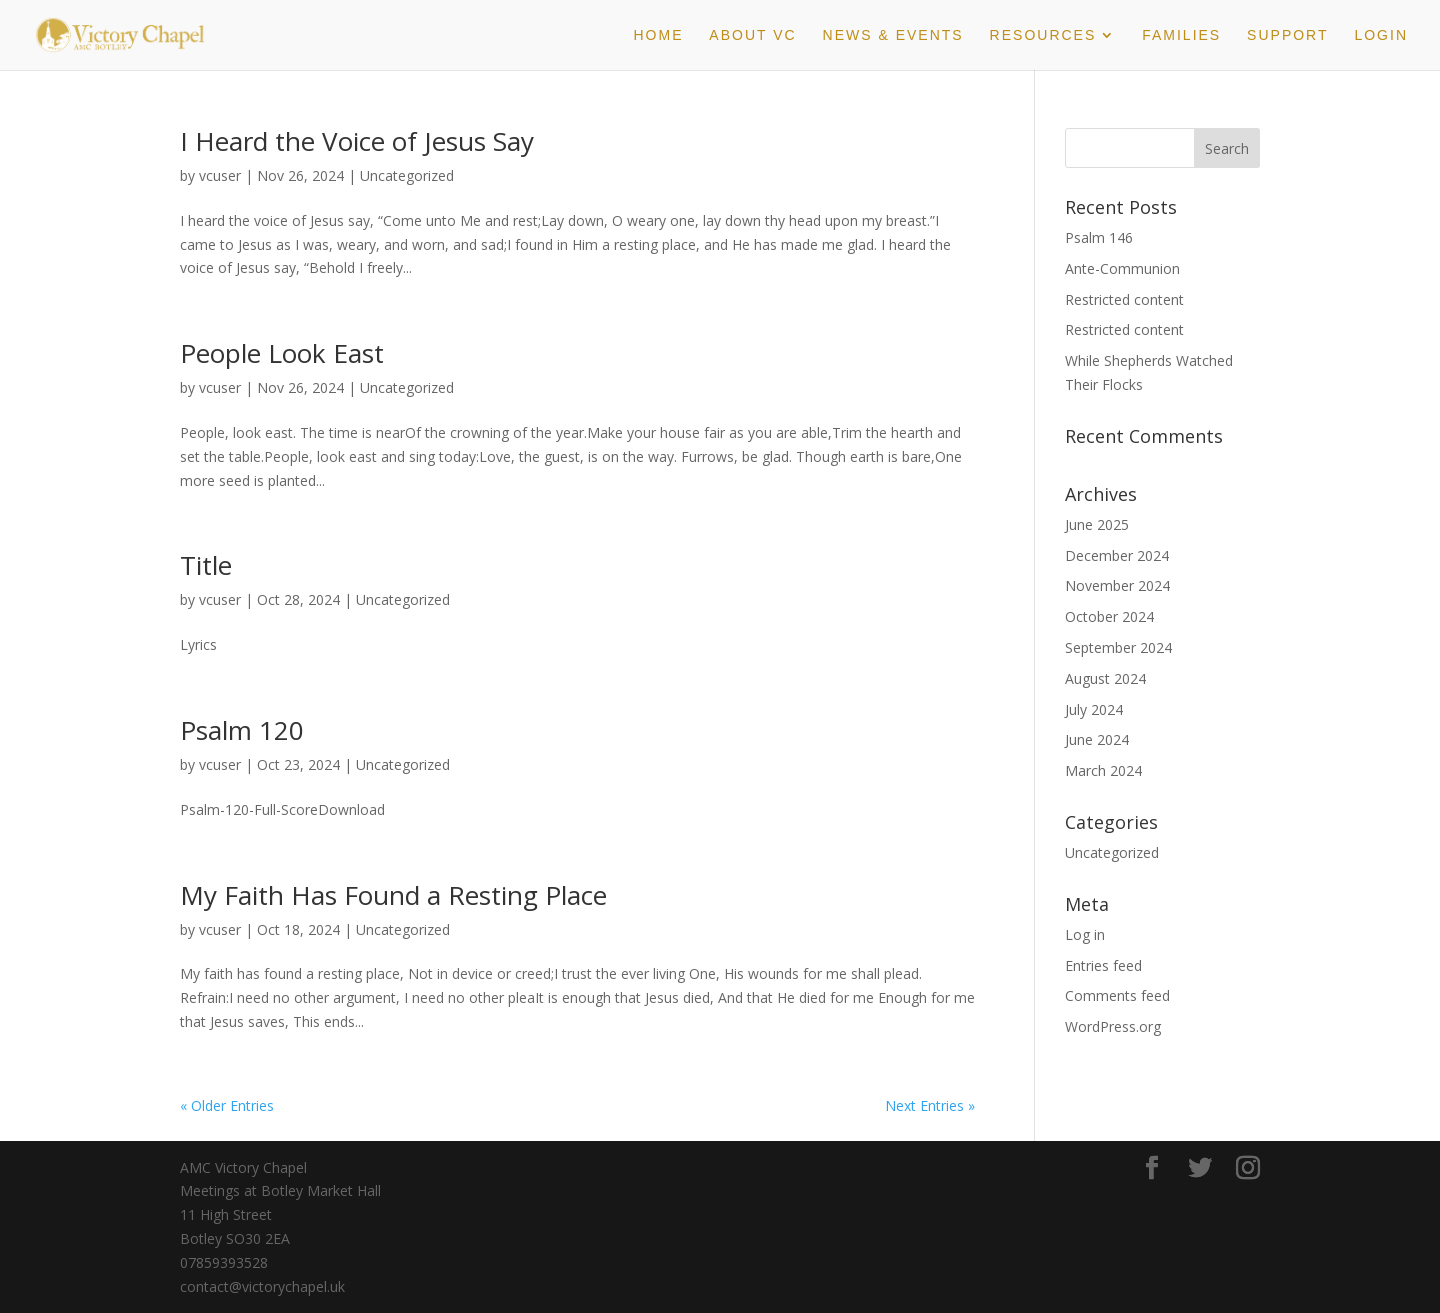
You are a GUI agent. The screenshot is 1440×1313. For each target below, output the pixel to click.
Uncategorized (407, 175)
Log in (1085, 934)
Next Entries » (930, 1105)
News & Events (893, 35)
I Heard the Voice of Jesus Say (357, 141)
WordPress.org (1113, 1026)
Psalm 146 (1099, 237)
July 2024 (1094, 709)
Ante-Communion (1122, 268)
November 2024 (1117, 585)
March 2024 (1103, 770)
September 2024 (1118, 647)
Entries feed (1103, 965)
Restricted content (1124, 299)
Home (658, 35)
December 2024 (1117, 555)
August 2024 (1105, 678)
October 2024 (1109, 616)
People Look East (282, 353)
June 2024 (1097, 739)
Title (206, 565)
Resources (1043, 35)
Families (1181, 35)
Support (1287, 35)
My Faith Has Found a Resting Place (393, 895)
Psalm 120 (242, 730)
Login (1381, 35)
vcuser (220, 175)
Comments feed (1117, 995)
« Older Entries (227, 1105)
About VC (752, 35)
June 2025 (1097, 524)
